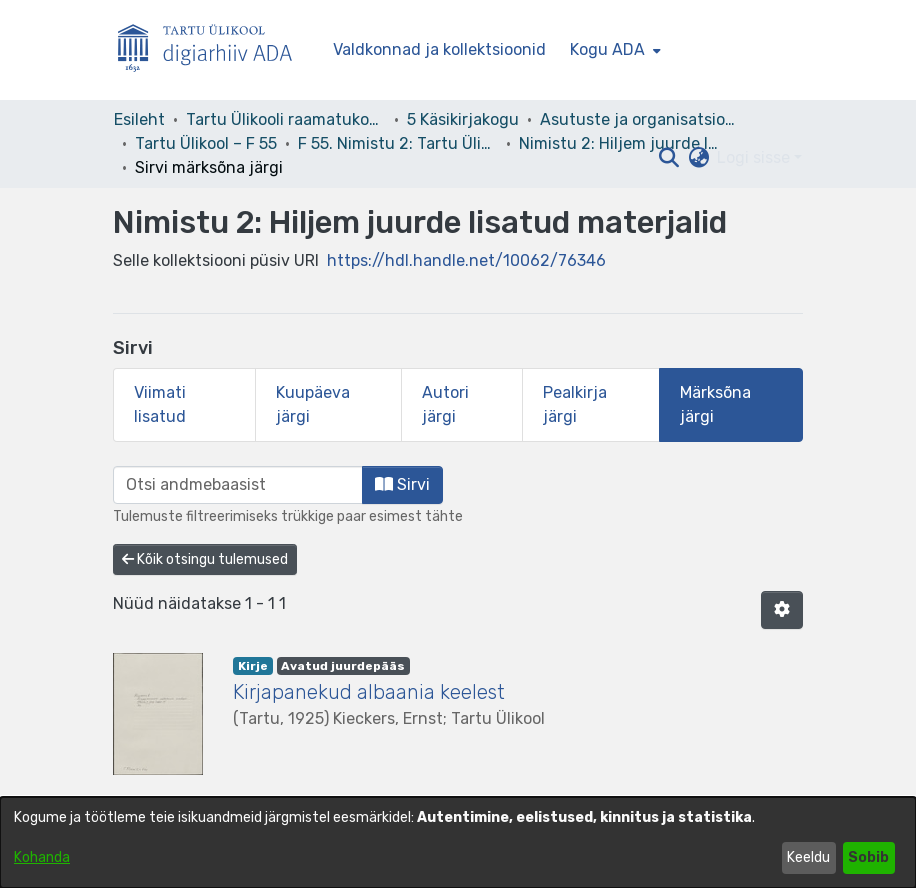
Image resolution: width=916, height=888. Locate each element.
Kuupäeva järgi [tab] (313, 404)
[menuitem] (613, 50)
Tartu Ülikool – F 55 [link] (206, 143)
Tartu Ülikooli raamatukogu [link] (286, 119)
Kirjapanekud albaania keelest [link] (369, 692)
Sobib (868, 857)
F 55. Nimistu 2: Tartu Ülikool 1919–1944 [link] (398, 143)
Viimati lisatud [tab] (160, 404)
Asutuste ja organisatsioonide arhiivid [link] (640, 119)
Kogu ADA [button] (607, 49)
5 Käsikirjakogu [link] (463, 119)
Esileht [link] (139, 119)
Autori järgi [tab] (445, 404)
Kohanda (42, 857)
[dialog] (458, 842)
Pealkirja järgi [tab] (575, 404)
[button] (668, 158)
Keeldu (808, 857)
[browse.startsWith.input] (238, 485)
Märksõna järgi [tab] (715, 404)
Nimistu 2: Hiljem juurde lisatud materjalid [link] (619, 143)
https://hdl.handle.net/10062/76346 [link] (466, 260)
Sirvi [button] (402, 484)
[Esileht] (213, 50)
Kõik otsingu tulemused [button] (205, 559)
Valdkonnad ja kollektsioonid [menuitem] (439, 49)
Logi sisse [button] (755, 157)
